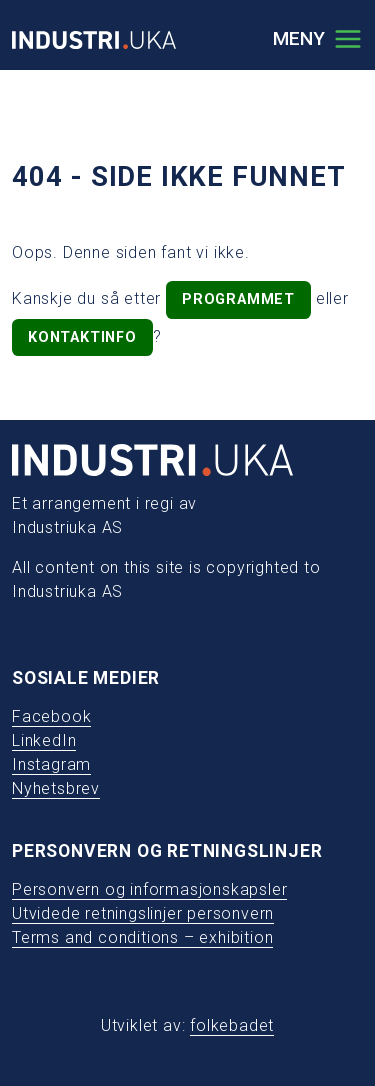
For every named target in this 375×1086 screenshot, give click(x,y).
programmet (238, 299)
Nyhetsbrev (56, 788)
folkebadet (232, 1025)
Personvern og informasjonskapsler (149, 889)
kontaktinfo (82, 337)
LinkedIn (44, 740)
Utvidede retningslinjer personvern (143, 913)
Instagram (51, 764)
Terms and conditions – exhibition (142, 937)
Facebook (51, 716)
